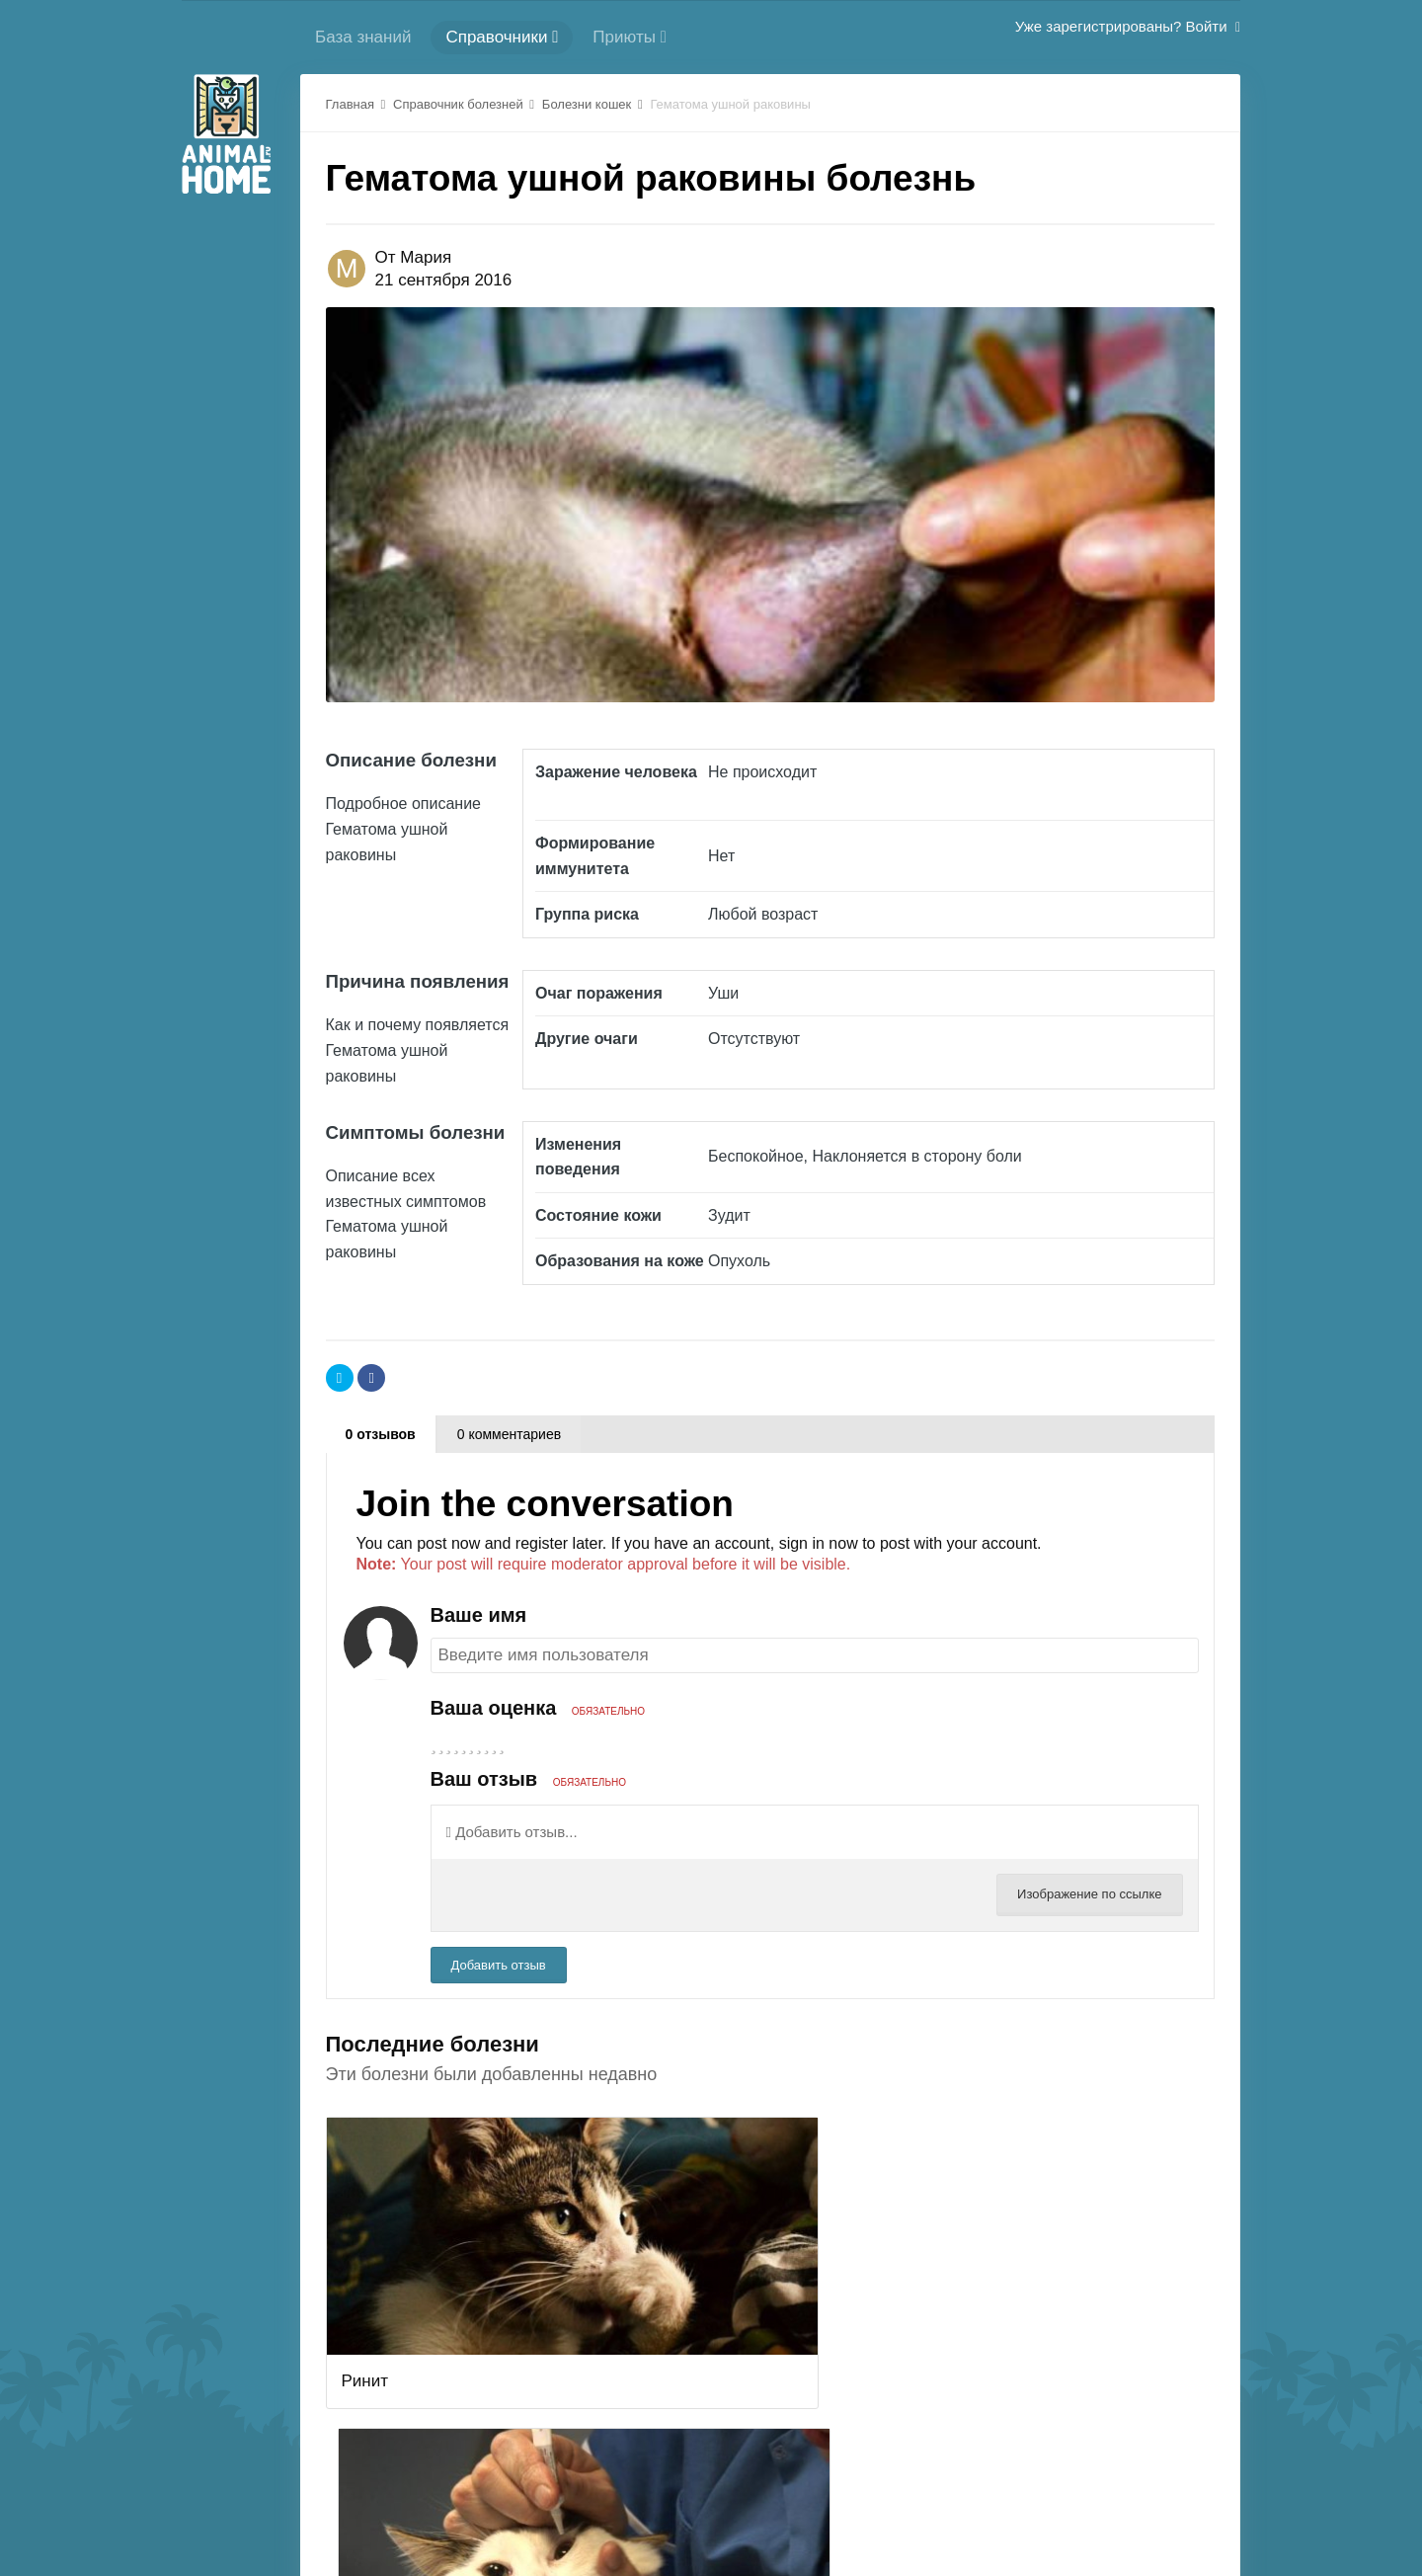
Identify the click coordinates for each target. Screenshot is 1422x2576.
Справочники (501, 37)
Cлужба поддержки (624, 2504)
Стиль (1052, 2504)
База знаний (363, 37)
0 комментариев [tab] (509, 1434)
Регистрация (497, 2504)
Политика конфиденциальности (812, 2504)
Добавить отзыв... (512, 1831)
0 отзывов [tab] (381, 1434)
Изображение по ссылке (1089, 1894)
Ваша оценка (538, 1708)
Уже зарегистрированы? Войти (1127, 26)
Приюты (629, 37)
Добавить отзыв (498, 1965)
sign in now (818, 1543)
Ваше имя (479, 1615)
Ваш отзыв (528, 1779)
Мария (425, 257)
